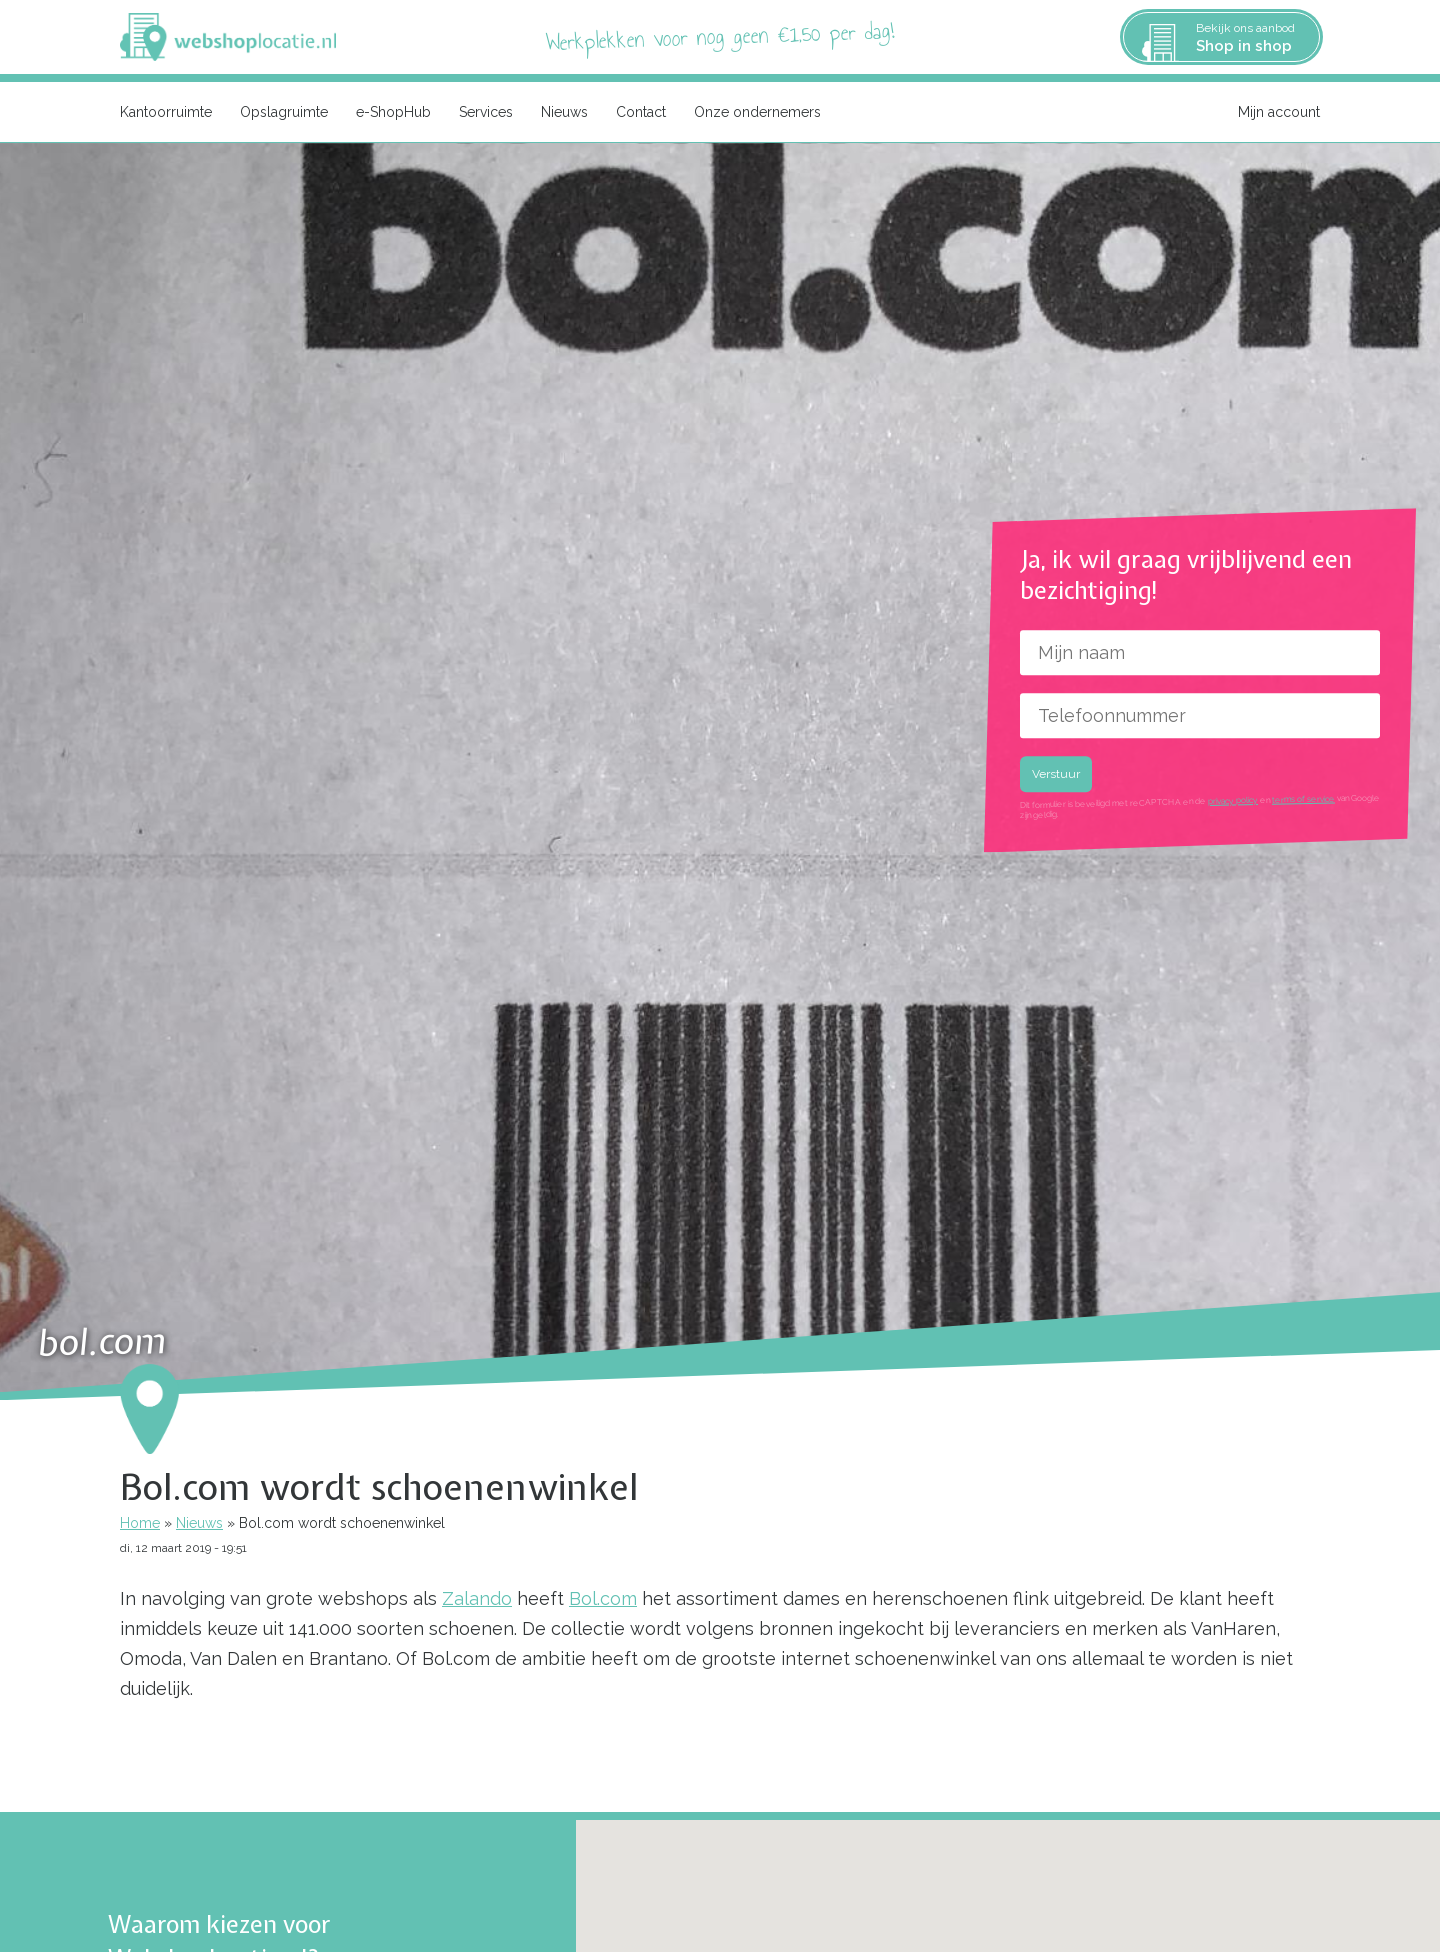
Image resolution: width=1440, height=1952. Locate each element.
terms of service (1303, 799)
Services (486, 112)
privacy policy (1233, 800)
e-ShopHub (393, 112)
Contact (641, 112)
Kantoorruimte (166, 112)
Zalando (477, 1598)
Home (140, 1523)
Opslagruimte (284, 112)
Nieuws (564, 112)
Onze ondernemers (757, 112)
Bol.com (603, 1598)
